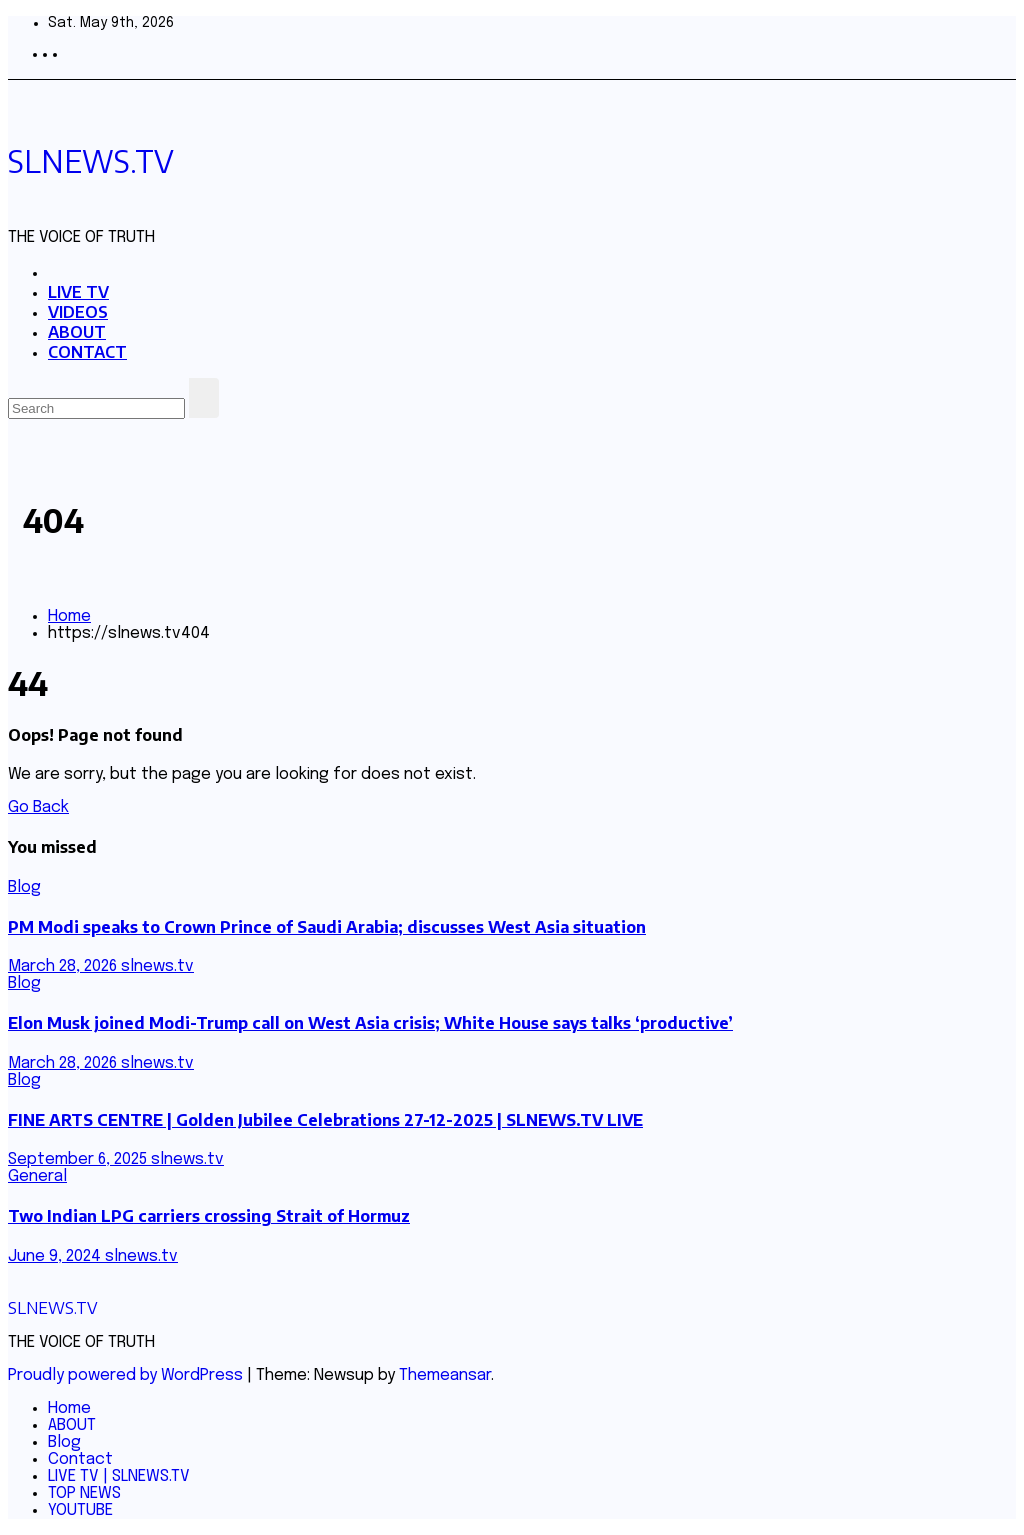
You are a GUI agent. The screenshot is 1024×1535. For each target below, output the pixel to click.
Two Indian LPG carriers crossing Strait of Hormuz (209, 1216)
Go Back (38, 807)
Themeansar (445, 1375)
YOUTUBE (80, 1510)
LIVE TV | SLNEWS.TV (119, 1476)
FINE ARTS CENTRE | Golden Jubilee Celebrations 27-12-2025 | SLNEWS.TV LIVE (325, 1120)
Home (69, 616)
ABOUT (77, 332)
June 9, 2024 (56, 1256)
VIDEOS (78, 312)
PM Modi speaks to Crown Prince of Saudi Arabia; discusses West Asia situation (327, 927)
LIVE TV (78, 292)
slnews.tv (157, 966)
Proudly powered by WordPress (127, 1375)
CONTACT (87, 352)
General (37, 1176)
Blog (24, 887)
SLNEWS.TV (91, 161)
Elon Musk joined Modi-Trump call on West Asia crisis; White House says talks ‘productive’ (370, 1023)
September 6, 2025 (79, 1159)
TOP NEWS (84, 1493)
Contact (80, 1459)
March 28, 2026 (64, 966)
